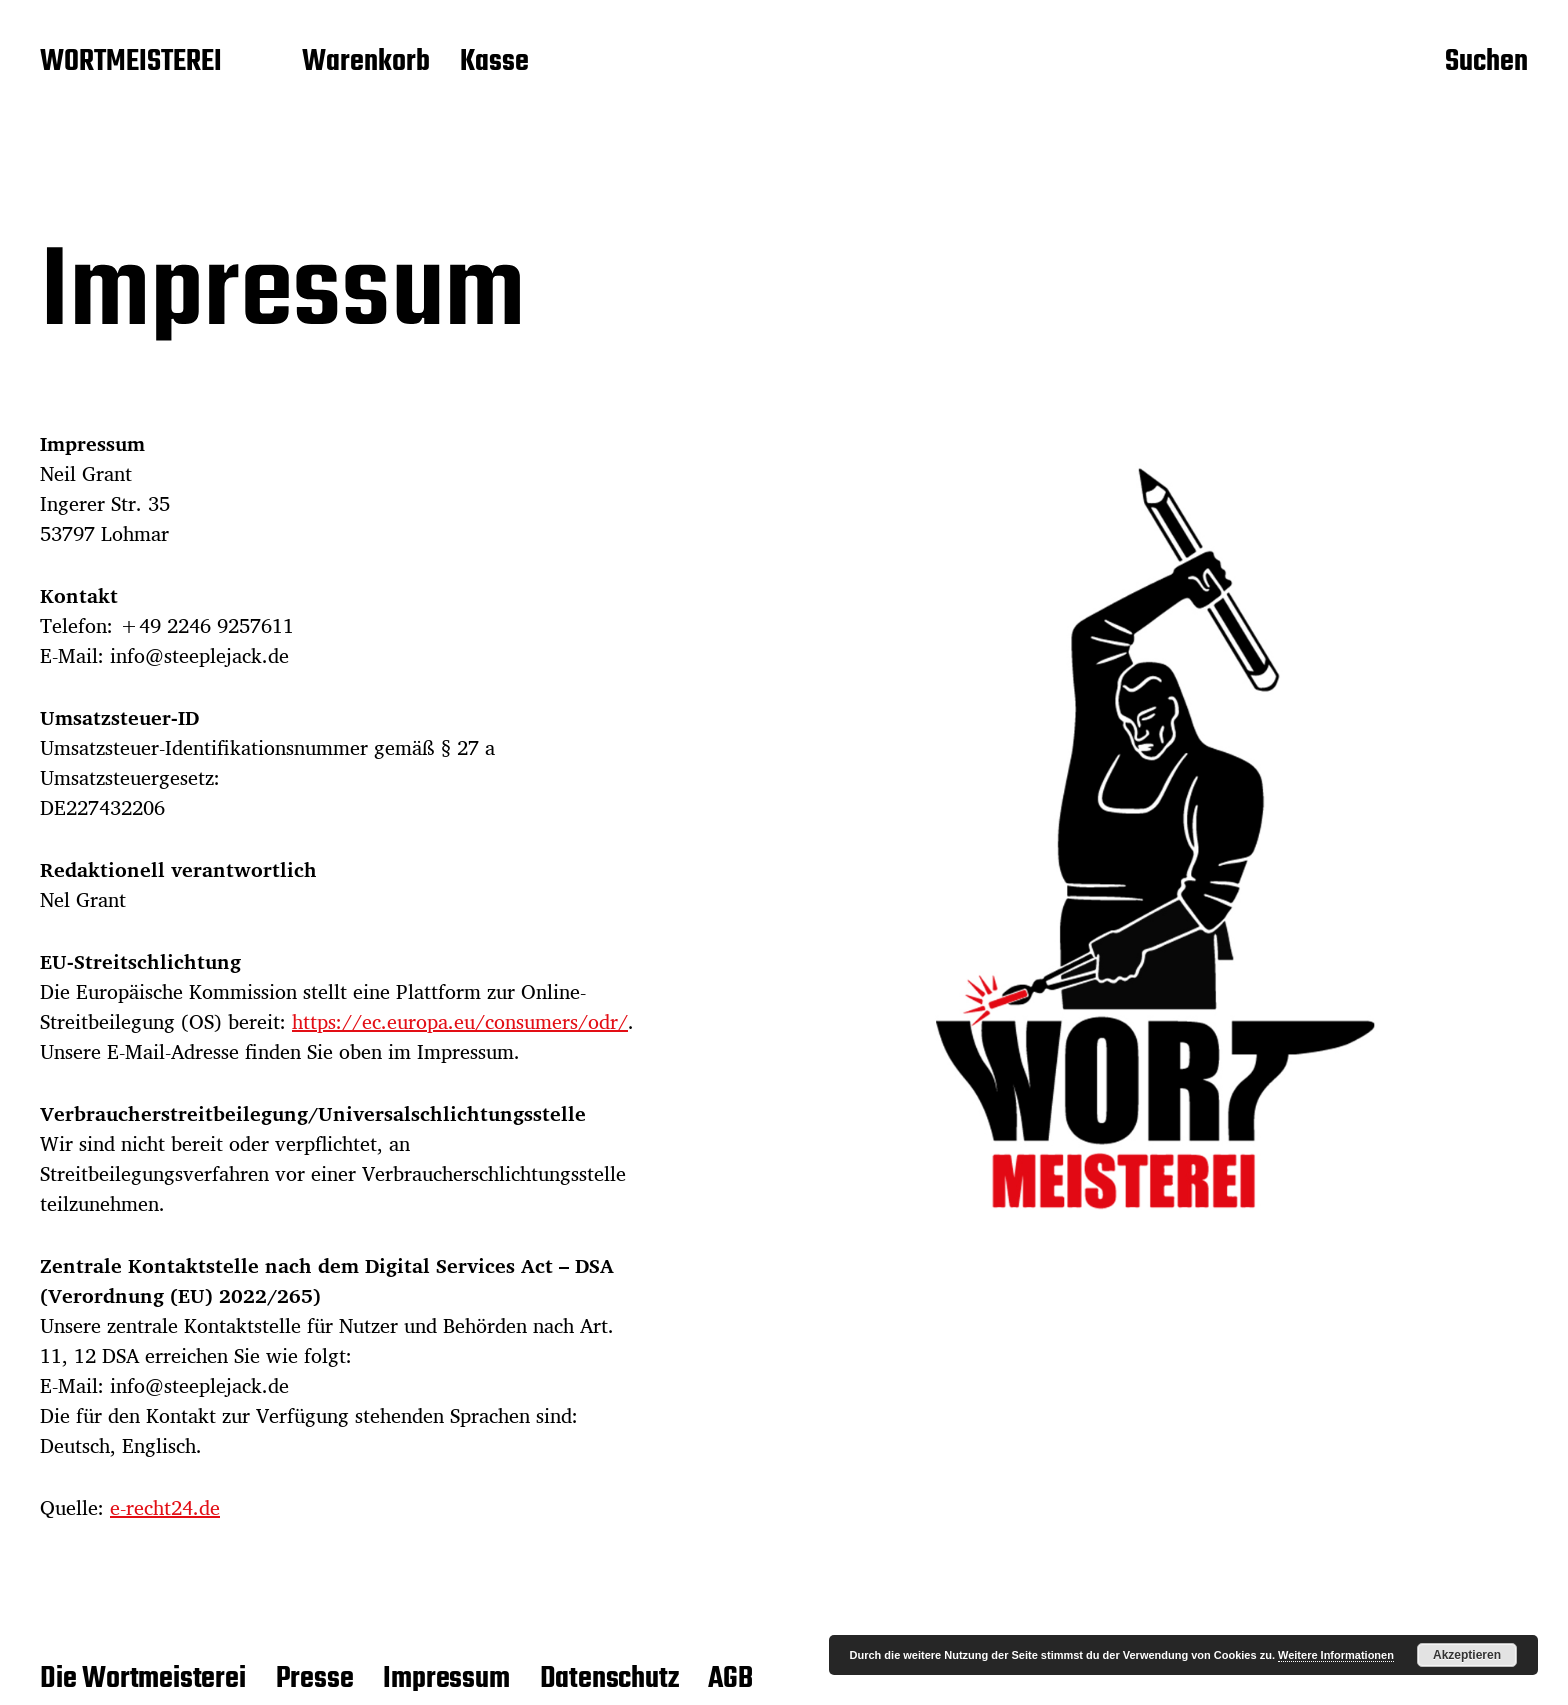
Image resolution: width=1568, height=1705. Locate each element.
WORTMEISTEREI (131, 63)
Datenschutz (609, 1679)
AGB (730, 1679)
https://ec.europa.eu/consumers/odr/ (460, 1021)
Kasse (494, 63)
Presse (315, 1679)
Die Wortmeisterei (143, 1679)
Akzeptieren (1467, 1655)
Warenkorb (366, 63)
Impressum (446, 1679)
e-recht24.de (165, 1507)
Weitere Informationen (1336, 1655)
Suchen (1486, 63)
